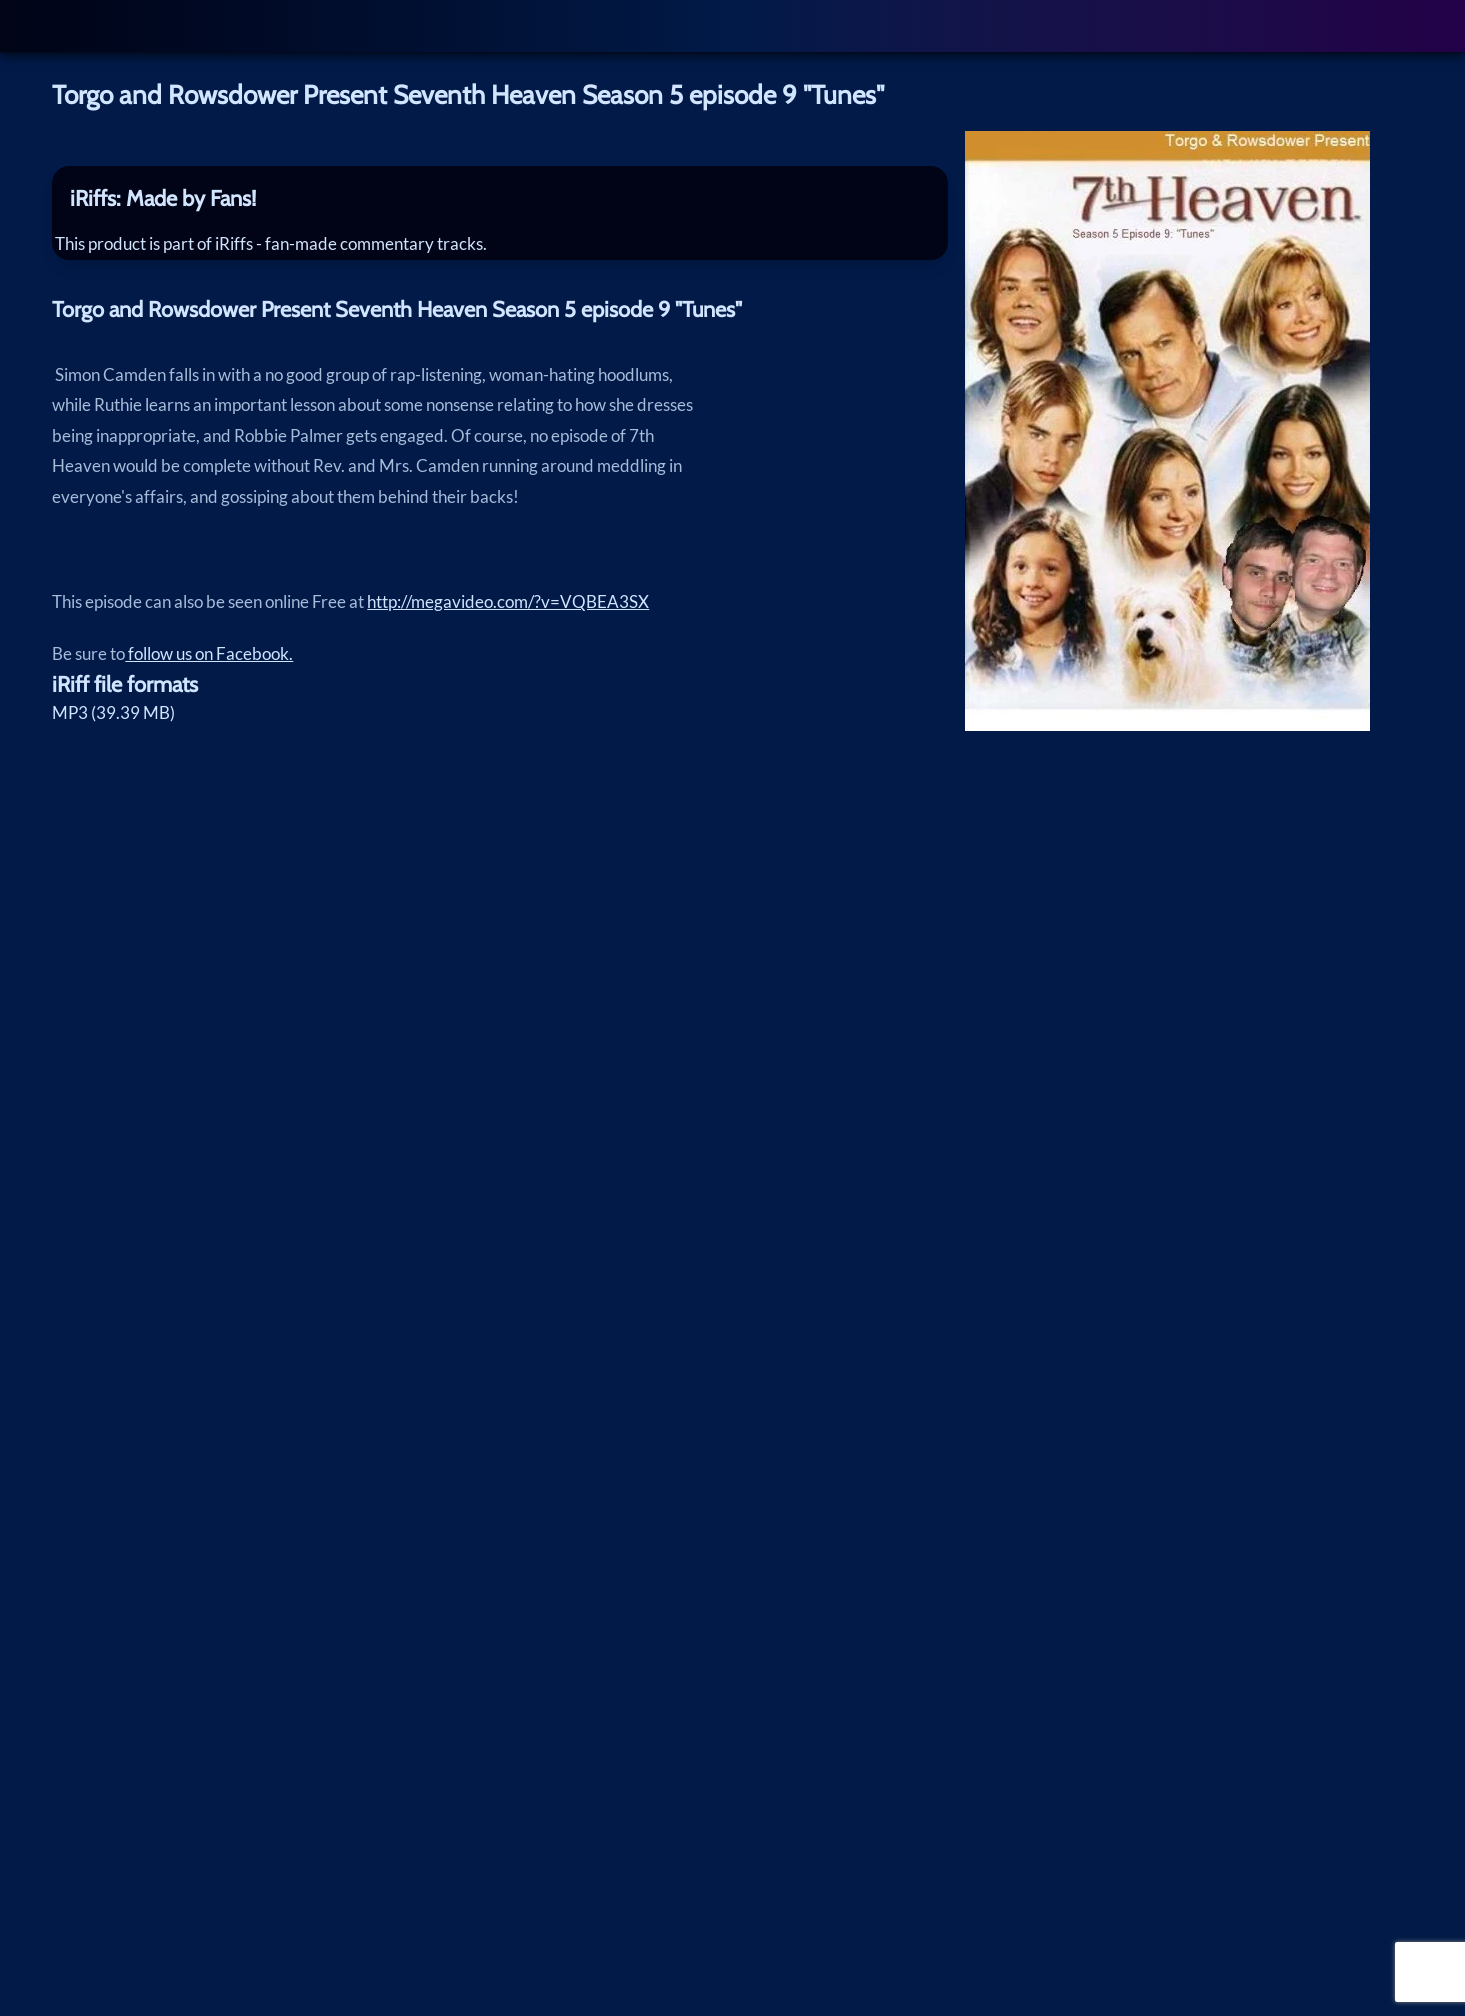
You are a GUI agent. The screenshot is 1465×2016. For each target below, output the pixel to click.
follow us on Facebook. (209, 668)
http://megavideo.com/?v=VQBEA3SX (508, 616)
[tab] (499, 198)
